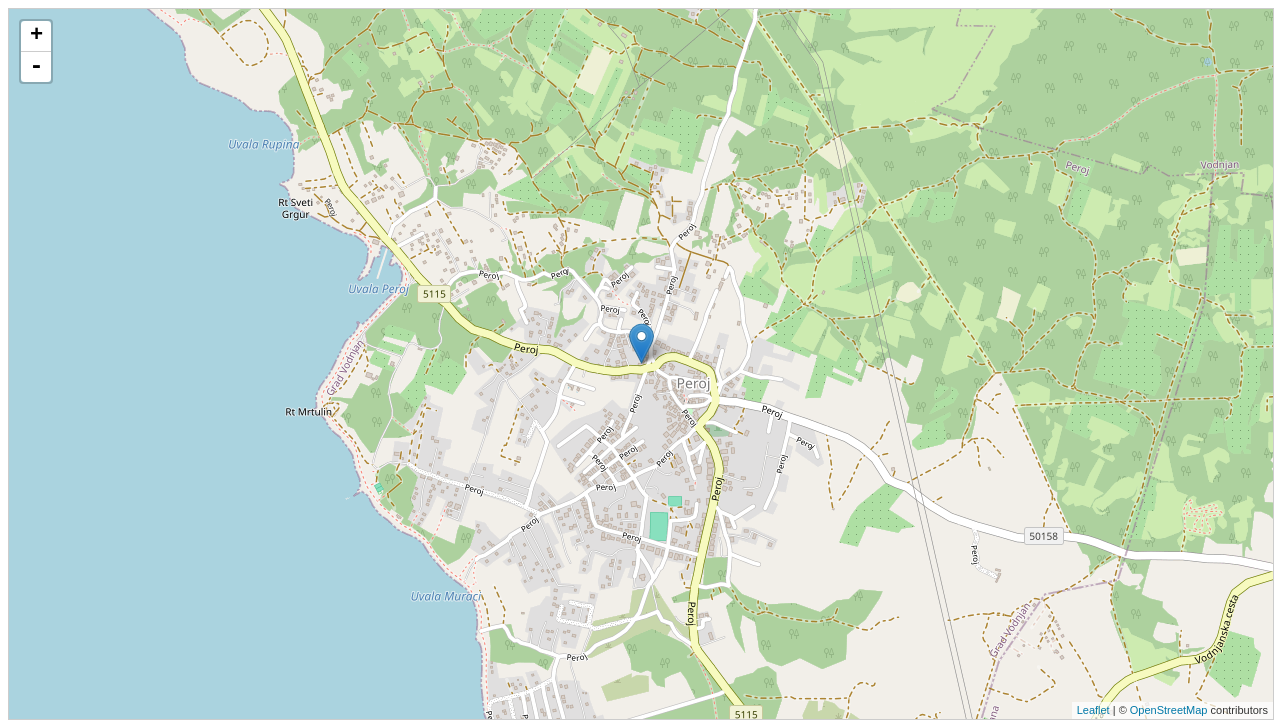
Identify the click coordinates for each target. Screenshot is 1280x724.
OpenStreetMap (1169, 710)
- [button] (36, 67)
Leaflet (1093, 710)
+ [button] (36, 36)
